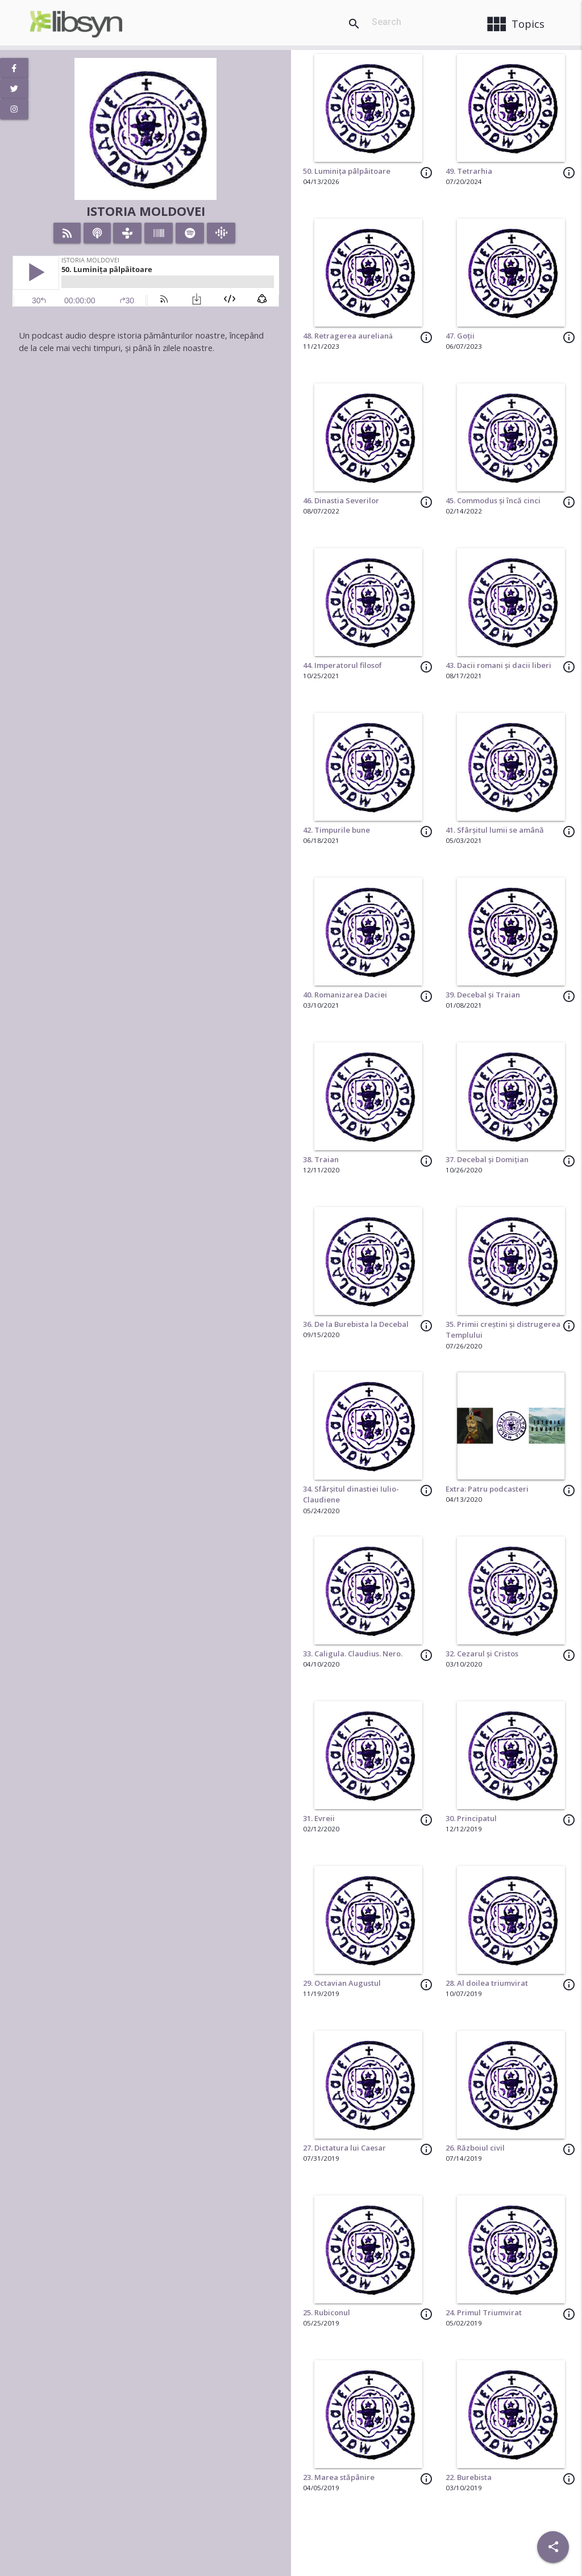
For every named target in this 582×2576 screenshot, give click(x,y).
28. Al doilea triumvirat (487, 1983)
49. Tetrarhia (469, 171)
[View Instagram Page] (14, 109)
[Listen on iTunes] (97, 233)
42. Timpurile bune (336, 830)
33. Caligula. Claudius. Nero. (352, 1653)
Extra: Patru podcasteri (487, 1489)
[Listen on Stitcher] (158, 233)
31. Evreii (319, 1818)
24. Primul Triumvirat (484, 2312)
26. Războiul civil (475, 2148)
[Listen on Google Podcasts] (221, 233)
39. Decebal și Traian (483, 995)
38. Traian (321, 1159)
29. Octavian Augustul (342, 1983)
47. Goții (460, 336)
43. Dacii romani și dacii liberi (498, 665)
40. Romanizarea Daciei (345, 995)
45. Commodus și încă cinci (493, 500)
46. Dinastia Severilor (341, 500)
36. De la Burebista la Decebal (356, 1324)
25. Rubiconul (326, 2312)
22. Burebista (469, 2477)
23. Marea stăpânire (339, 2477)
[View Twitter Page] (14, 88)
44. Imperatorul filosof (342, 665)
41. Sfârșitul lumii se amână (495, 830)
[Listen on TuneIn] (127, 233)
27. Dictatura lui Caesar (344, 2148)
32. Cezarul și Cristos (482, 1653)
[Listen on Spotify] (190, 233)
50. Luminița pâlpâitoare (346, 171)
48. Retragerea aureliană (348, 336)
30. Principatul (471, 1818)
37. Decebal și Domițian (487, 1159)
